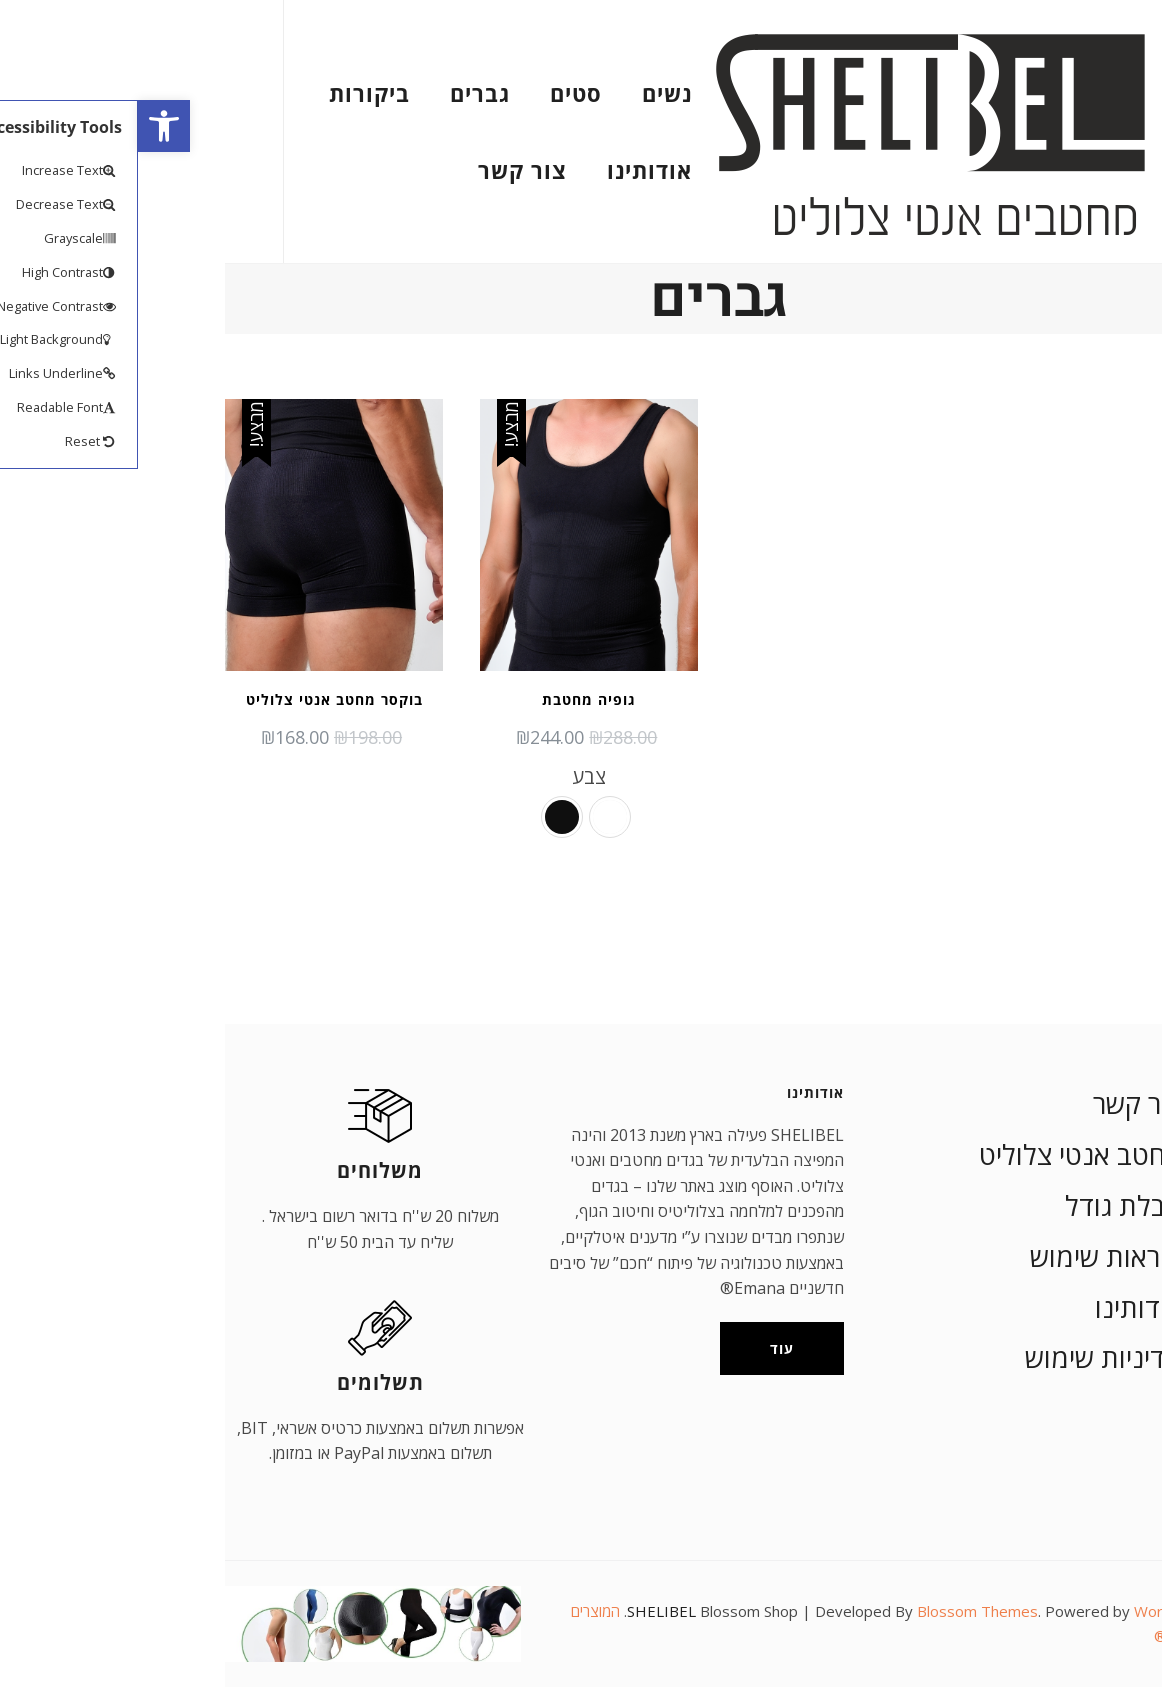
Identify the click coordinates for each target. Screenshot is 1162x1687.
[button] (26, 126)
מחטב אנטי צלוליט (943, 1154)
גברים (342, 93)
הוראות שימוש (968, 1256)
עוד (644, 1348)
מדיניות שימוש (966, 1357)
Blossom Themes (839, 1611)
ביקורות (231, 93)
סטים (438, 93)
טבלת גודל (986, 1205)
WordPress (1035, 1611)
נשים (529, 93)
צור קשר (384, 170)
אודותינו (511, 170)
